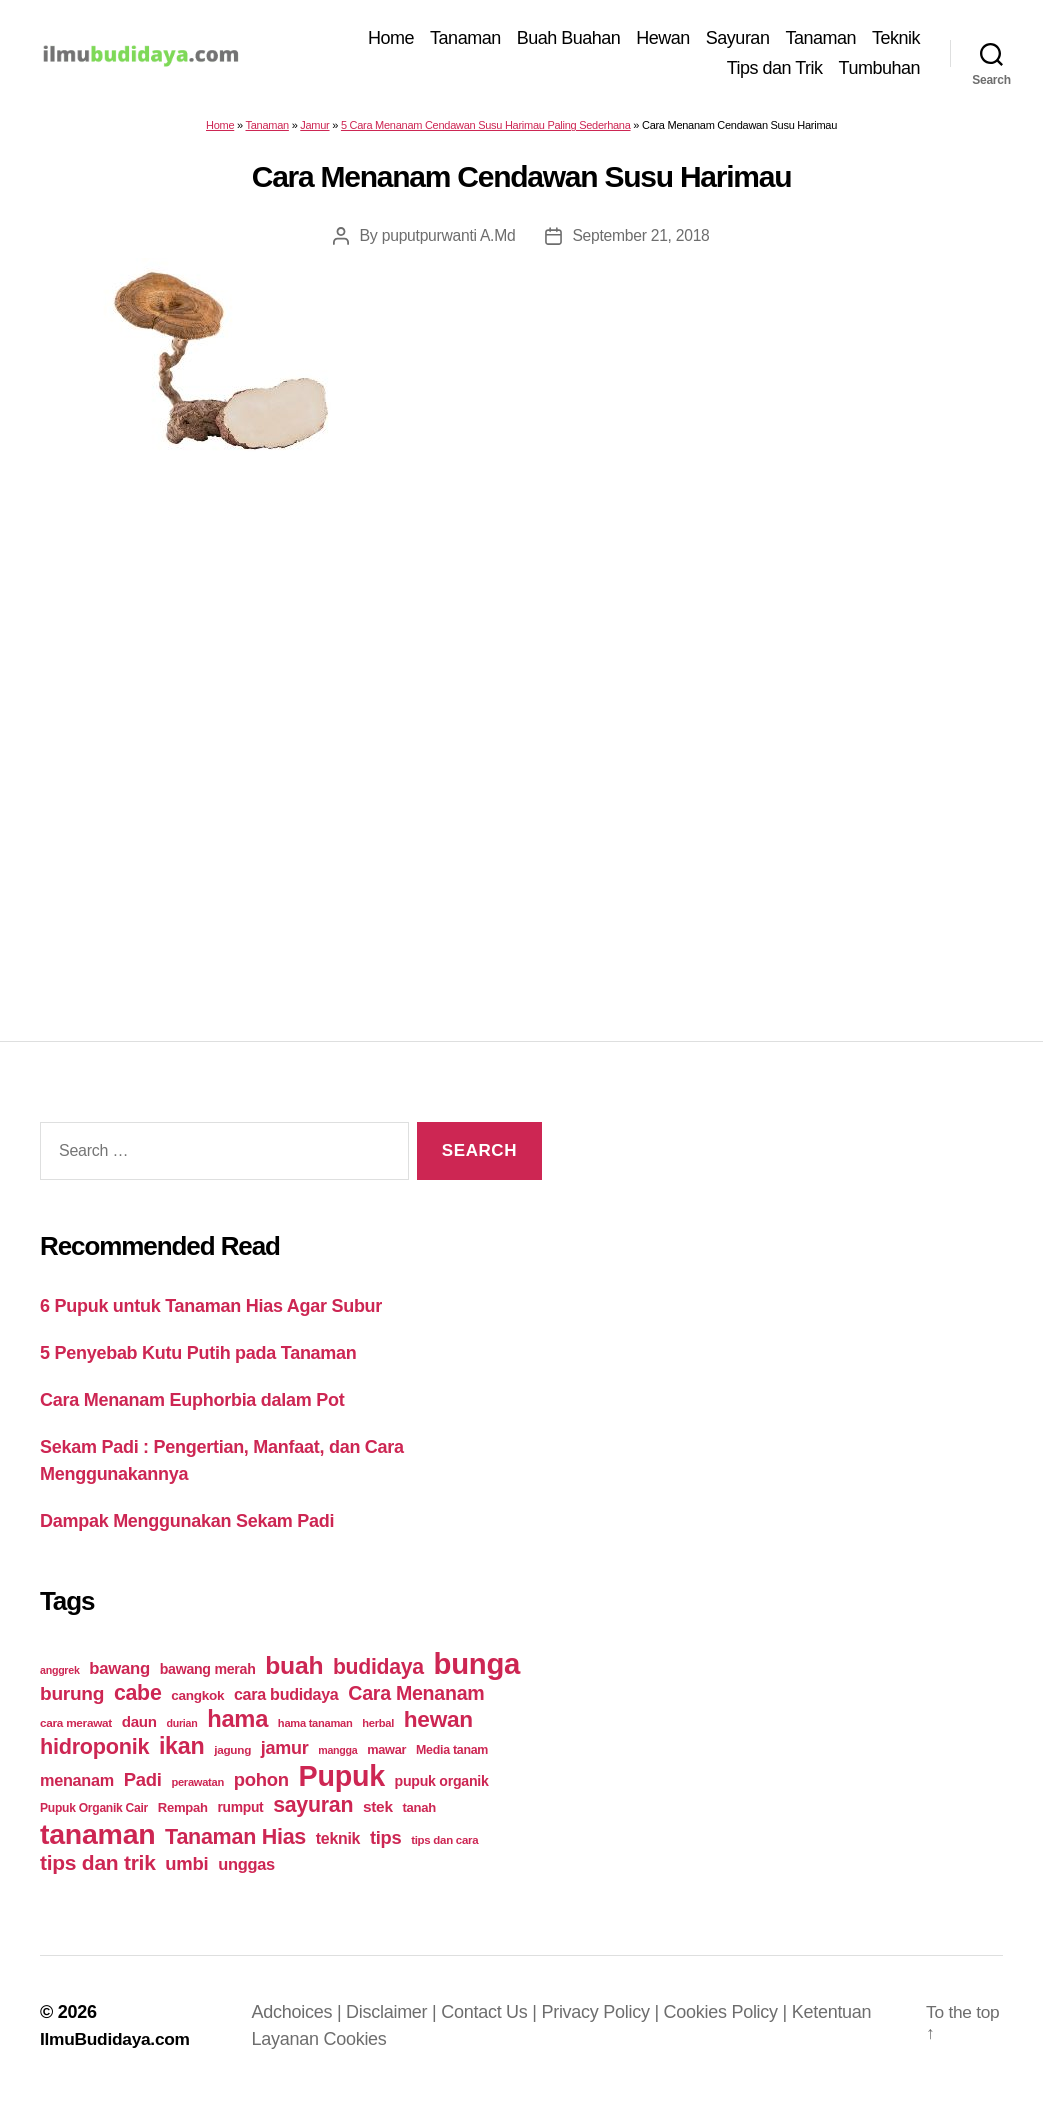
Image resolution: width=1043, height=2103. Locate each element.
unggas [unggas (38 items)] (246, 1871)
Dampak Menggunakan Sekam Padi (187, 1527)
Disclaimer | (397, 2019)
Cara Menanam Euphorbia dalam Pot (192, 1406)
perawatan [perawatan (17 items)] (197, 1789)
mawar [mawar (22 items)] (386, 1756)
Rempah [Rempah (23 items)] (183, 1814)
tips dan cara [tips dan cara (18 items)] (444, 1847)
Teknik (896, 41)
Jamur (314, 132)
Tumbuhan (879, 71)
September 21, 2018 (642, 242)
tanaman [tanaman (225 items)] (97, 1841)
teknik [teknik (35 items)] (338, 1845)
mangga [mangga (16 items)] (337, 1757)
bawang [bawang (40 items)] (119, 1675)
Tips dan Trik (775, 71)
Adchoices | (302, 2019)
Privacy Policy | (606, 2019)
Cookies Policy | (731, 2019)
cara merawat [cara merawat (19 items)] (76, 1729)
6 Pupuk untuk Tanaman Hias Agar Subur (211, 1312)
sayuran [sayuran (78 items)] (313, 1812)
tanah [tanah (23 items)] (418, 1814)
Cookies (358, 2046)
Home (391, 41)
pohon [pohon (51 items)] (261, 1786)
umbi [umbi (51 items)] (186, 1870)
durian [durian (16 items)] (182, 1730)
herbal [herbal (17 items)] (378, 1730)
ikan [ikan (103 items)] (181, 1753)
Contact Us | (495, 2019)
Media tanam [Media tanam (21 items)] (452, 1757)
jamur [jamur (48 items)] (285, 1755)
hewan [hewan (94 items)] (438, 1726)
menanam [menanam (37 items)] (77, 1787)
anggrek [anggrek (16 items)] (60, 1677)
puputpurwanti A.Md (447, 242)
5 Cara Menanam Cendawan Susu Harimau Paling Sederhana (486, 132)
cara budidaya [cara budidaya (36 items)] (286, 1701)
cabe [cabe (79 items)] (138, 1700)
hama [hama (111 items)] (237, 1726)
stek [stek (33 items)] (378, 1813)
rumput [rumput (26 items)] (240, 1814)
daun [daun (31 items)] (139, 1728)
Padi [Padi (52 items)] (143, 1786)
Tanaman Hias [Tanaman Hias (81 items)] (235, 1844)
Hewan (663, 41)
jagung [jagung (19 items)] (232, 1756)
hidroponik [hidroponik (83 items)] (94, 1753)
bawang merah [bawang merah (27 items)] (208, 1676)
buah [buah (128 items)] (294, 1672)
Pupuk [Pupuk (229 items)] (342, 1783)
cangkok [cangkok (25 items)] (197, 1702)
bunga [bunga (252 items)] (477, 1670)
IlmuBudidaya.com (118, 2046)
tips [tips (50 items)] (385, 1844)
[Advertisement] (522, 716)
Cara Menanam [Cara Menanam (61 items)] (416, 1700)
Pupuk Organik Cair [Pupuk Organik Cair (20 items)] (94, 1815)
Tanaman (465, 41)
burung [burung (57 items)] (72, 1700)
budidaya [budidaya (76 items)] (378, 1673)
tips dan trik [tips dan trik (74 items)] (98, 1869)
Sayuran (738, 41)
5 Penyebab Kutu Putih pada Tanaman (198, 1359)
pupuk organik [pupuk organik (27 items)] (442, 1788)
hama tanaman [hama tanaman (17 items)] (315, 1730)
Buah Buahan (569, 41)
